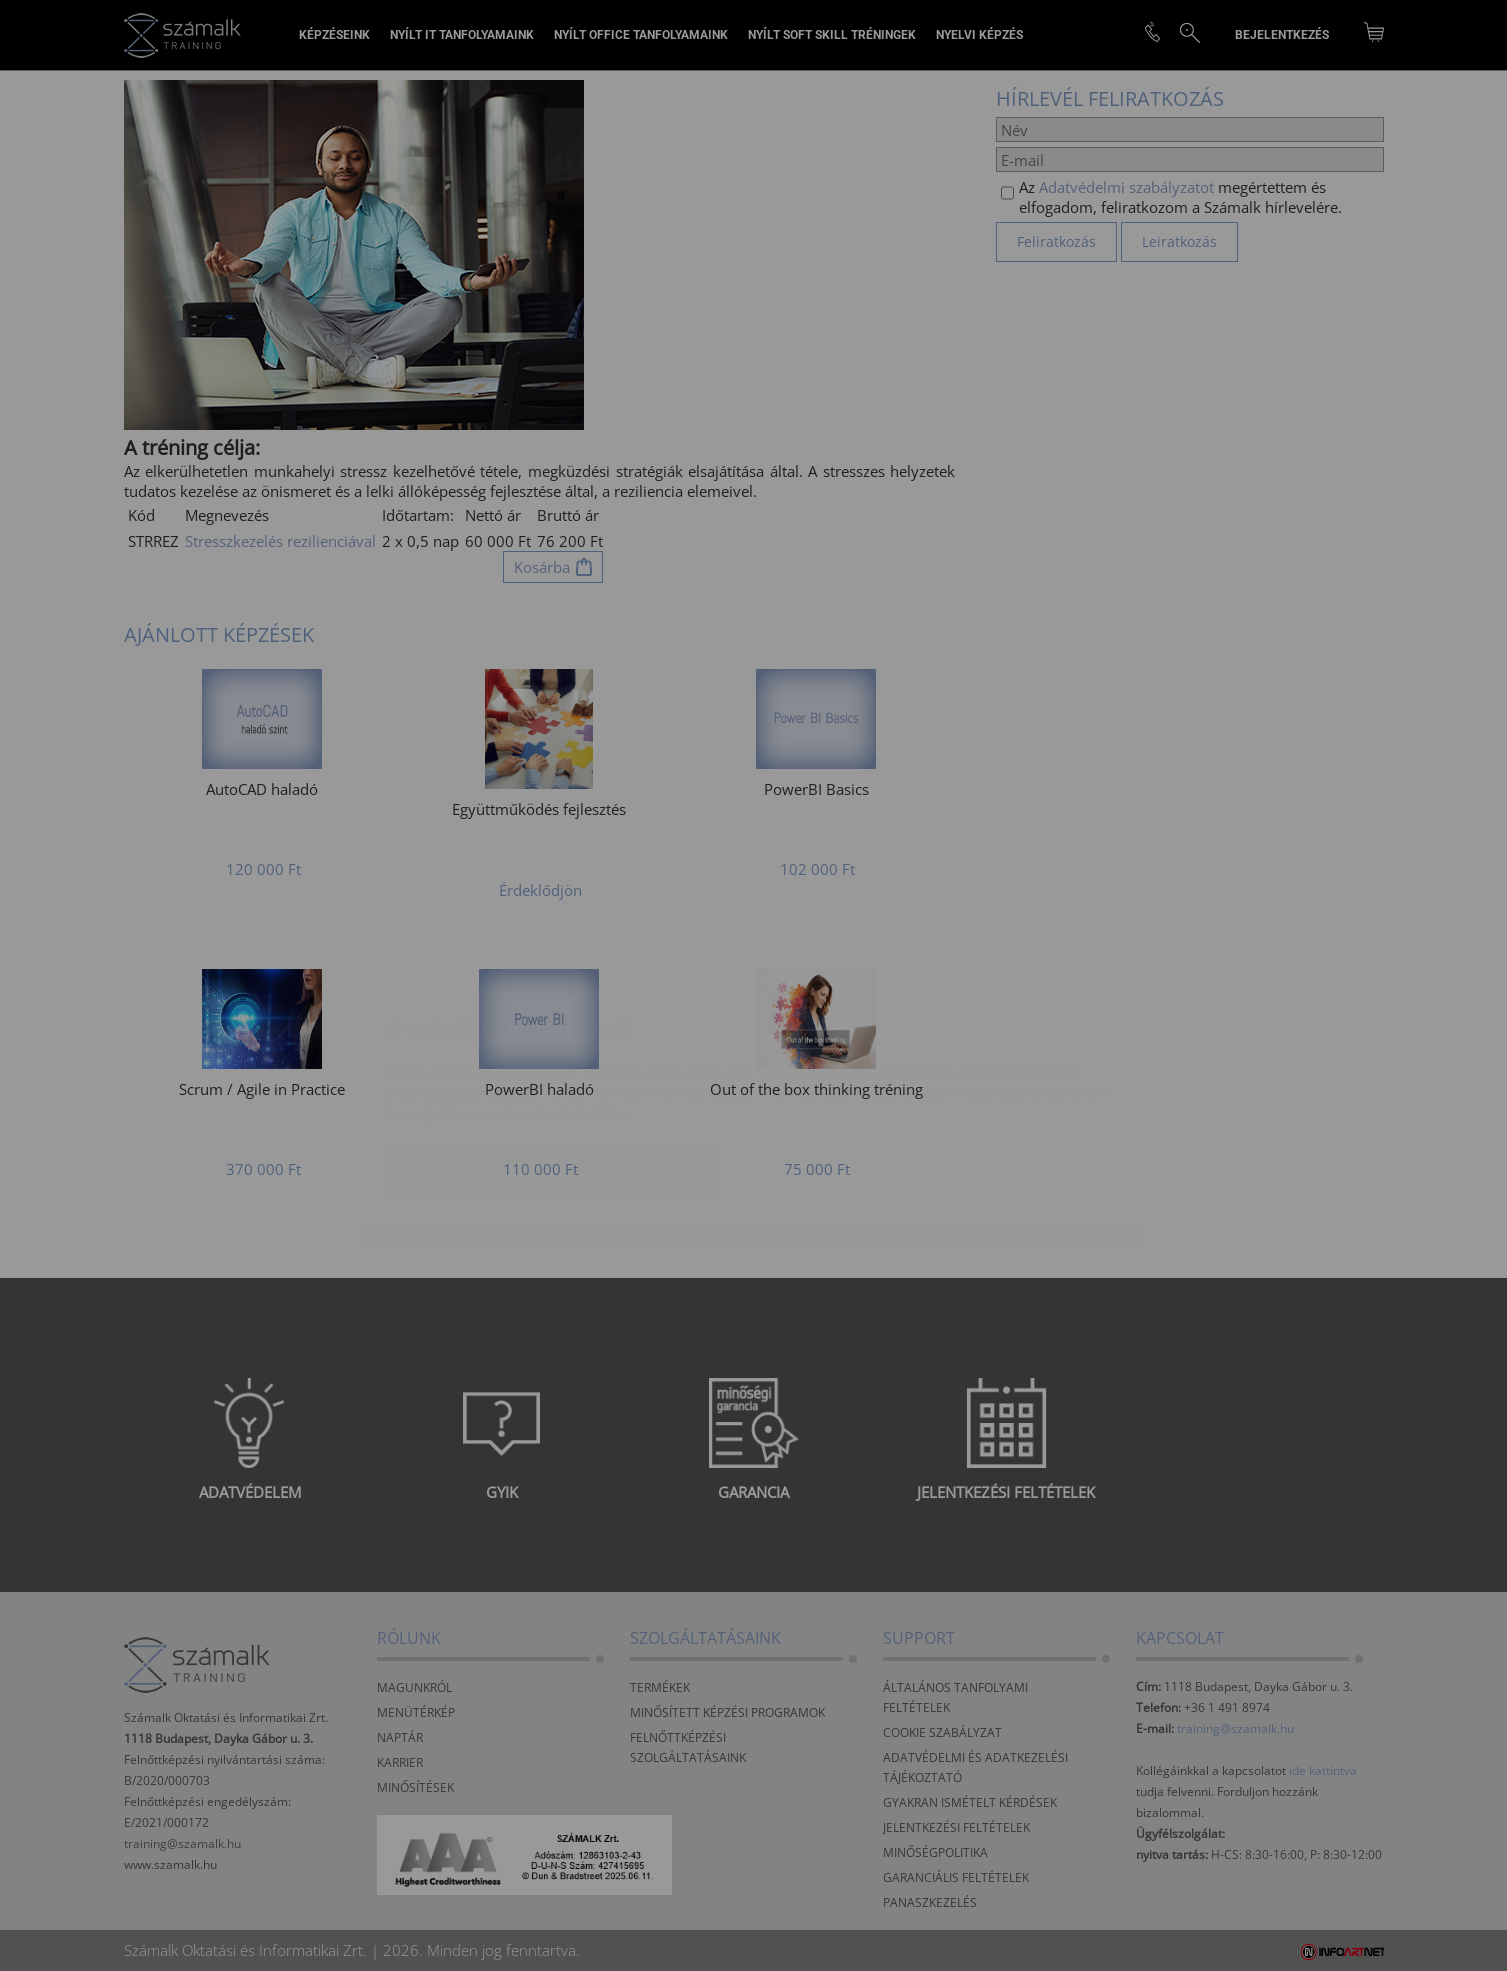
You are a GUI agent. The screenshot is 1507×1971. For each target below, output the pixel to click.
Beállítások (635, 1051)
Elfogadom (468, 1051)
